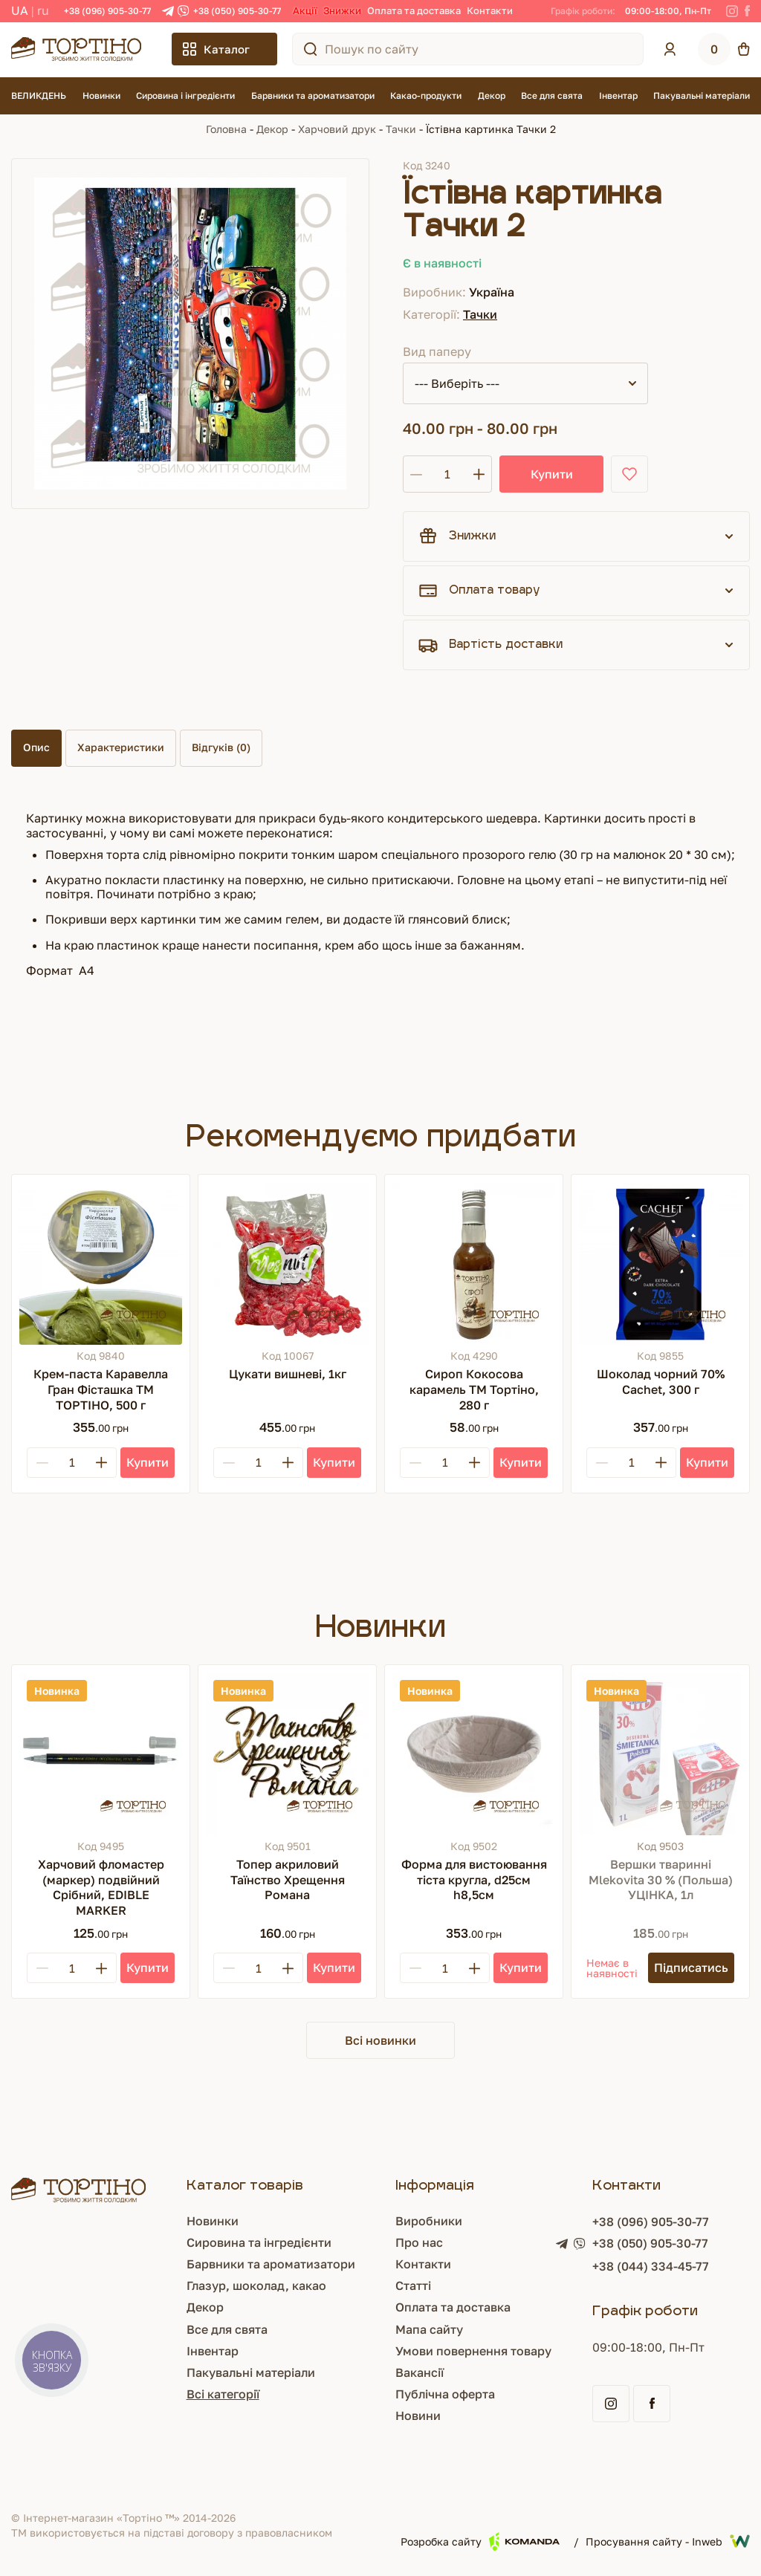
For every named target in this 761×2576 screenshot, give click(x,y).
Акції (305, 10)
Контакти (490, 10)
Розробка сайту (480, 2541)
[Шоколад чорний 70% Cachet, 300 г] (660, 1263)
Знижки (342, 10)
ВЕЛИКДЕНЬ (38, 95)
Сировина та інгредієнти (259, 2242)
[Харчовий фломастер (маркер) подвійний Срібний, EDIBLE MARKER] (100, 1754)
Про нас (419, 2242)
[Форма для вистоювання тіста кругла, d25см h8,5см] (473, 1754)
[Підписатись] (691, 1968)
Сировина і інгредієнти (185, 95)
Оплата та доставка (414, 10)
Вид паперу (437, 351)
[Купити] (147, 1462)
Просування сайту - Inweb (668, 2541)
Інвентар (618, 95)
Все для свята (552, 95)
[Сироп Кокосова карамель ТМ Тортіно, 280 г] (473, 1263)
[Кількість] (447, 474)
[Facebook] (747, 11)
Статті (413, 2285)
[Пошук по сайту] (310, 49)
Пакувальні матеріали (701, 95)
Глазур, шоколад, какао (256, 2285)
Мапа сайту (429, 2329)
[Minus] (42, 1462)
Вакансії (419, 2372)
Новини (418, 2415)
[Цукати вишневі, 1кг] (287, 1263)
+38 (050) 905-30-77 (237, 10)
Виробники (428, 2220)
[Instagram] (732, 11)
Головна (226, 129)
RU (43, 10)
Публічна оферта (445, 2394)
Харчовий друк (337, 129)
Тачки (401, 129)
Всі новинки (380, 2040)
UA (19, 10)
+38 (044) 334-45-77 (650, 2266)
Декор (491, 95)
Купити (552, 474)
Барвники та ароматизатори (313, 95)
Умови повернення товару (473, 2350)
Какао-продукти (426, 95)
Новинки (101, 95)
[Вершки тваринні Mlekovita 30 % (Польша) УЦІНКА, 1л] (660, 1754)
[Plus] (101, 1462)
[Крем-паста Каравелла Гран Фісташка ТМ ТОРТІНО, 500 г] (100, 1263)
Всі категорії (223, 2394)
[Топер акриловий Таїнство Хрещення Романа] (287, 1754)
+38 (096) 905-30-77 (107, 10)
